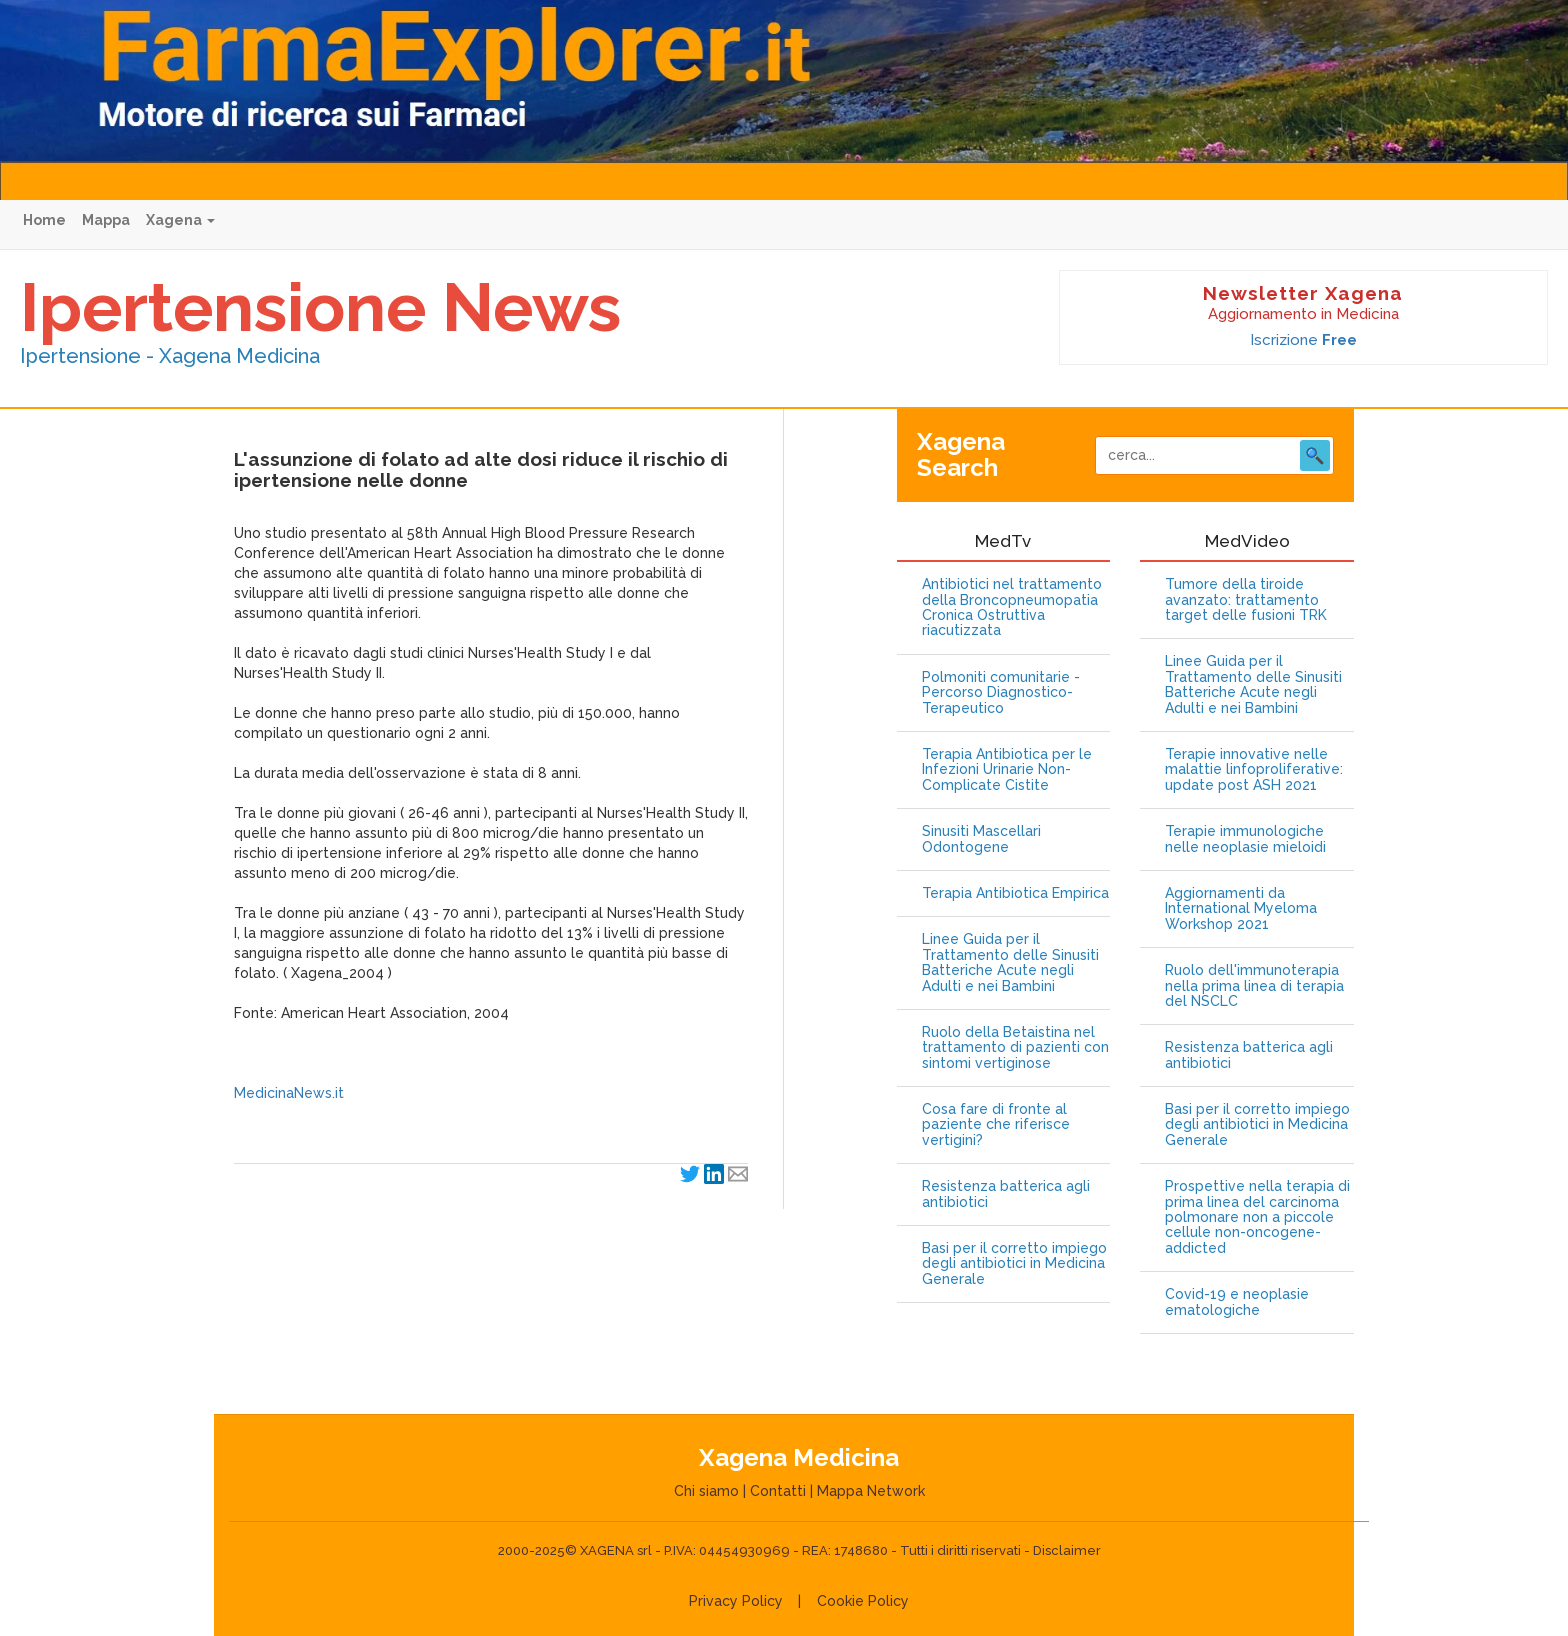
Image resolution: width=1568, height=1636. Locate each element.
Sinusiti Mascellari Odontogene (981, 839)
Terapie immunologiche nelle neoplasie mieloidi (1245, 839)
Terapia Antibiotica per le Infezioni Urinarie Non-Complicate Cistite (1007, 770)
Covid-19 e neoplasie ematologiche (1237, 1302)
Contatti (778, 1491)
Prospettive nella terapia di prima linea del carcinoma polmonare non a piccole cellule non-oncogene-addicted (1257, 1217)
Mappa (106, 220)
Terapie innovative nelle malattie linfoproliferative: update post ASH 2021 (1254, 770)
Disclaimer (1067, 1550)
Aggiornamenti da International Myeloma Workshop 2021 (1241, 909)
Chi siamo (706, 1491)
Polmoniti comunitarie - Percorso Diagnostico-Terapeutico (1001, 693)
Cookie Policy (863, 1601)
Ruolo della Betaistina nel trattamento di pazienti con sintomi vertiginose (1015, 1048)
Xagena (180, 220)
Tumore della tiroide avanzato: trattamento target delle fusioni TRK (1246, 600)
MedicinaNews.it (289, 1093)
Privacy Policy (736, 1601)
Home (44, 220)
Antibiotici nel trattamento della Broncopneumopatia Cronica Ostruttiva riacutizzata (1012, 607)
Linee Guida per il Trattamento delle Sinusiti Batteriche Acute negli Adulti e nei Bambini (1010, 962)
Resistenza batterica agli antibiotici (1006, 1194)
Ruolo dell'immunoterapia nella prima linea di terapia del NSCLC (1254, 986)
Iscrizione (1303, 340)
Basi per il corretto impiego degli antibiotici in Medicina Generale (1014, 1264)
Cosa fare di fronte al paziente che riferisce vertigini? (996, 1125)
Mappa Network (871, 1491)
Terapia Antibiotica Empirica (1015, 893)
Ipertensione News (320, 307)
